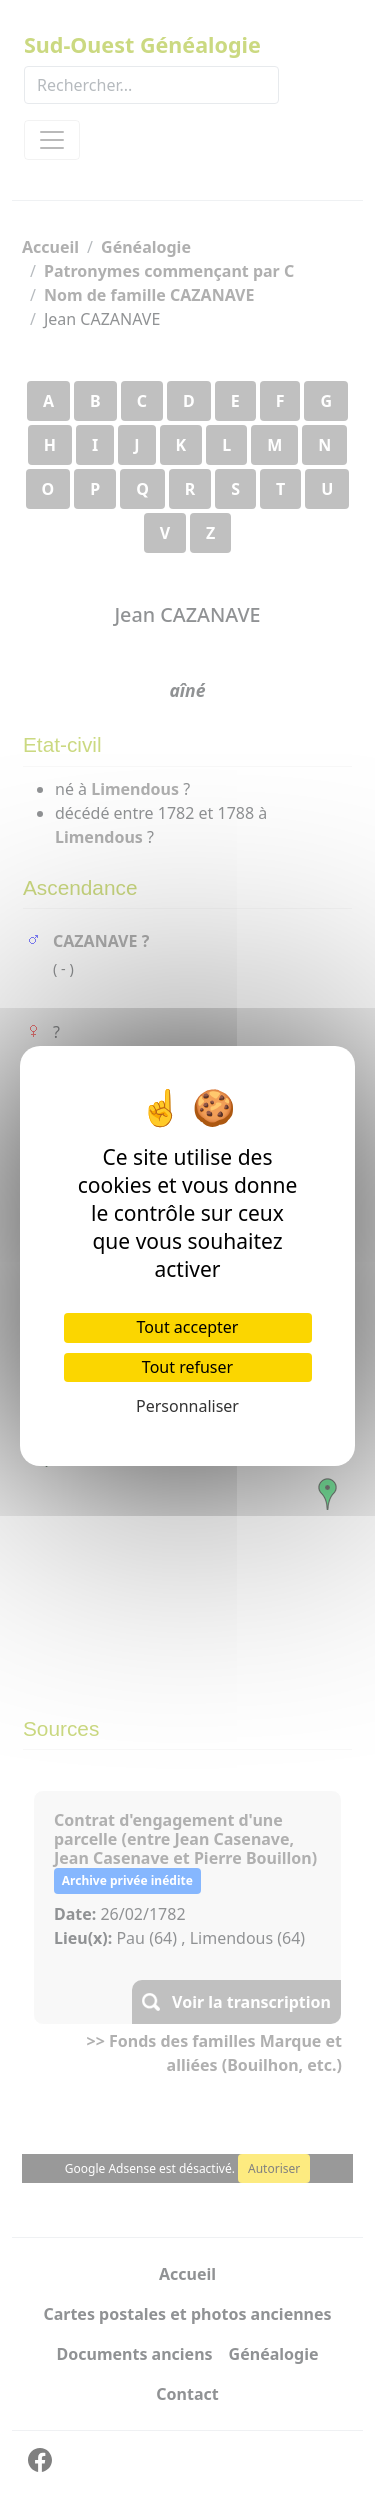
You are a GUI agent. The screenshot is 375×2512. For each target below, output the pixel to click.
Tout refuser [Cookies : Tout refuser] (187, 1367)
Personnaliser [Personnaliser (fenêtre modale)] (187, 1406)
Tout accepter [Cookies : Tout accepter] (188, 1327)
